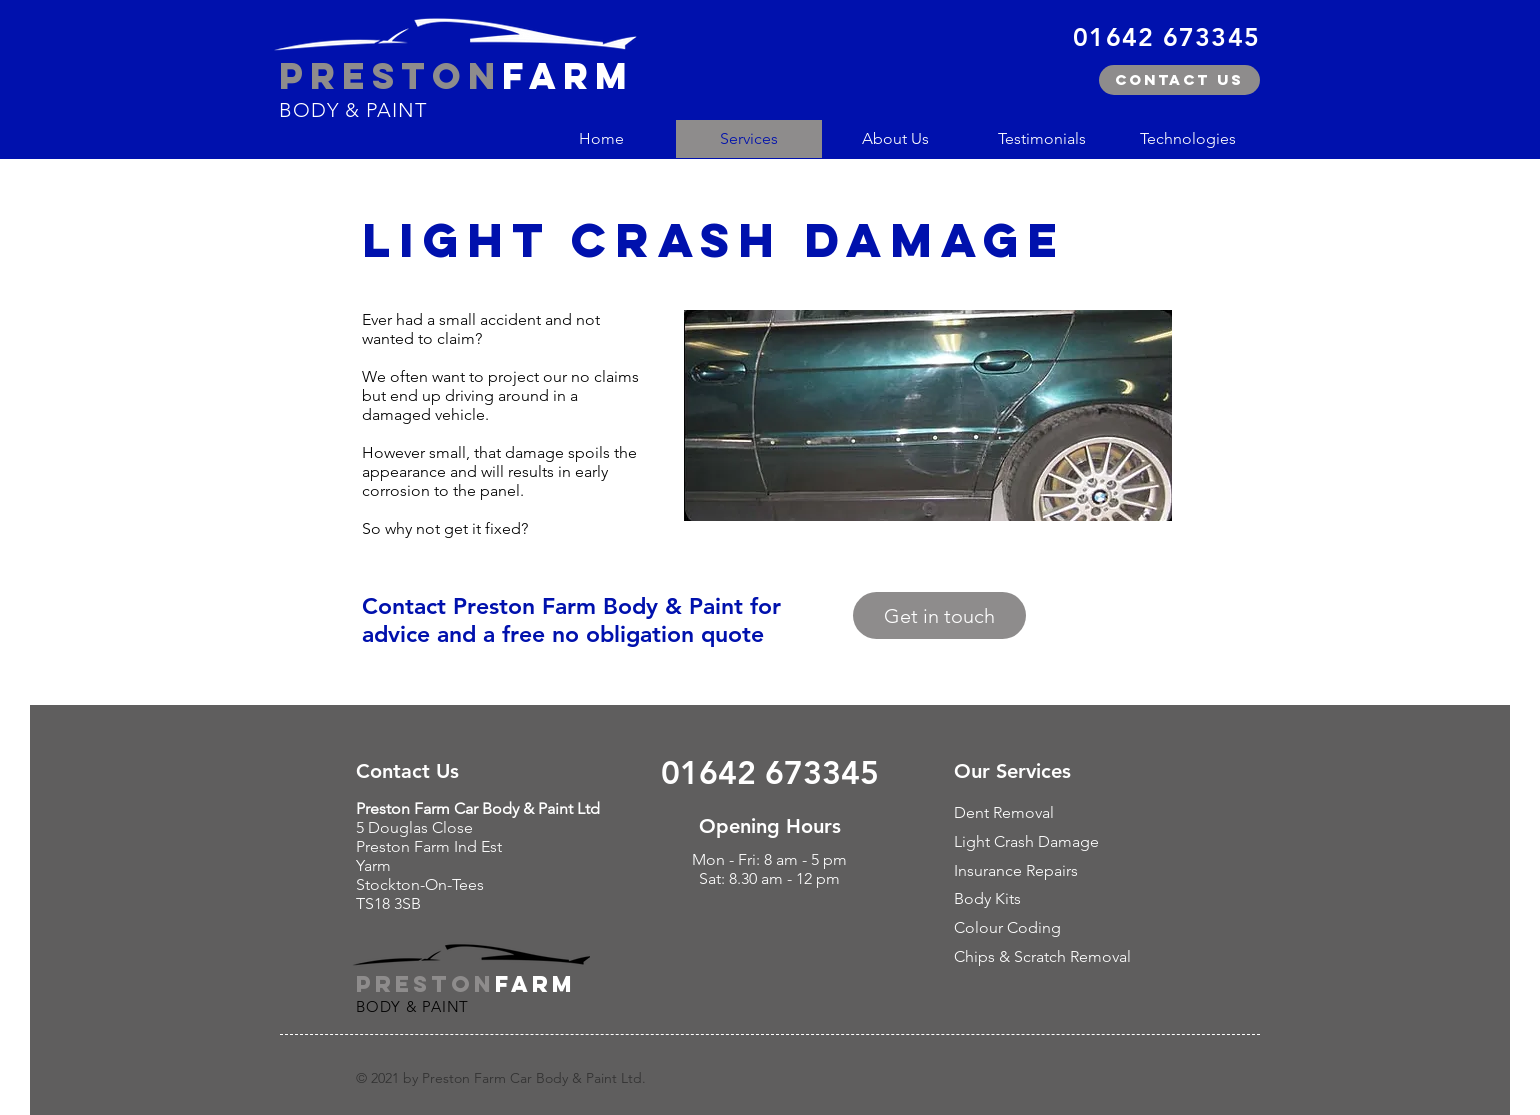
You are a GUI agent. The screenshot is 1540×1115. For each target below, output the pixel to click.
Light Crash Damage (1026, 841)
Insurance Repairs (1016, 870)
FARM (535, 984)
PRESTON (425, 984)
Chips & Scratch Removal (1042, 956)
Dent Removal (1004, 812)
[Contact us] (1179, 80)
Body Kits (987, 898)
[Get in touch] (939, 615)
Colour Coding (1007, 927)
